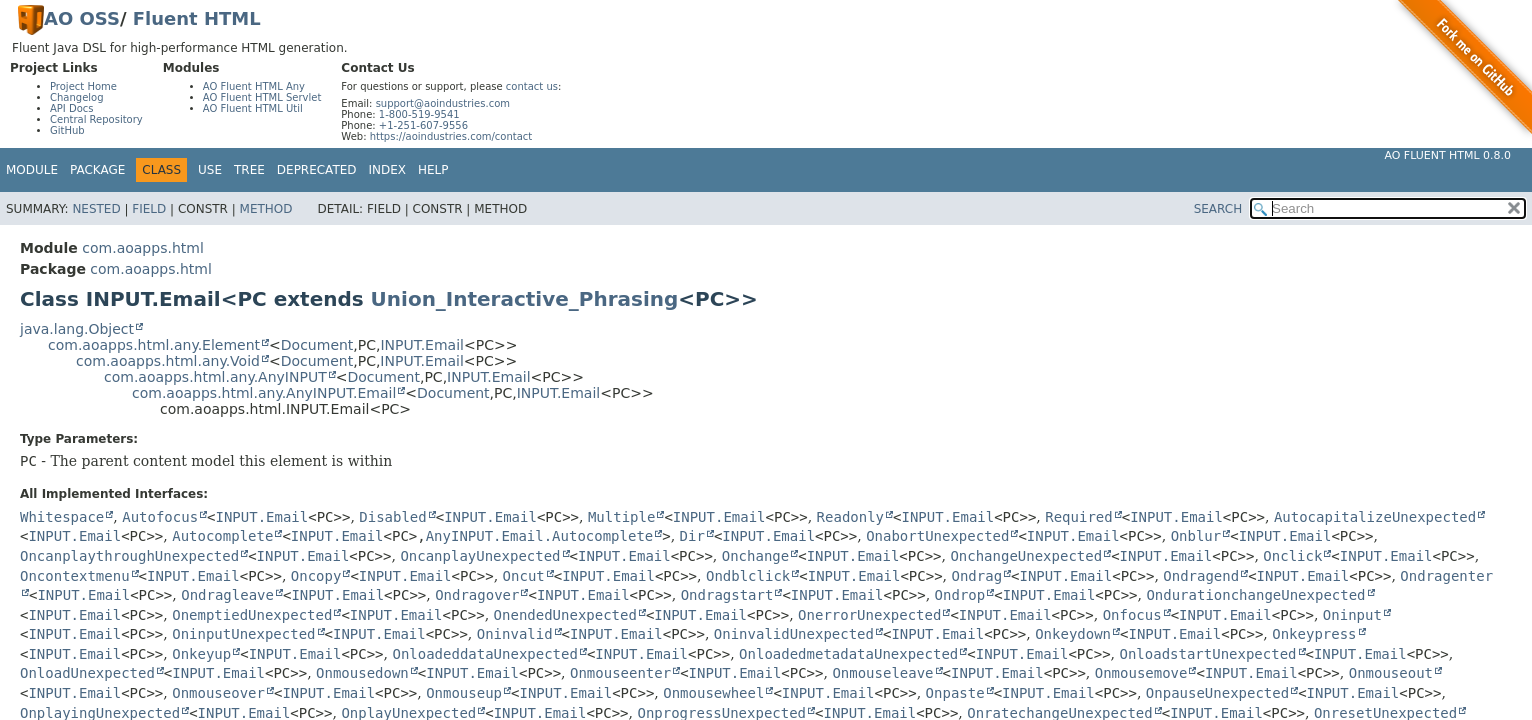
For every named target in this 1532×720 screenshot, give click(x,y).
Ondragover (477, 595)
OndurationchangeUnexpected (1255, 595)
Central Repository (96, 119)
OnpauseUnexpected (1217, 693)
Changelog (77, 97)
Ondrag (976, 576)
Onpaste (955, 693)
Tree (249, 170)
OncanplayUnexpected (480, 556)
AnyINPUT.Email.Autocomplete (540, 536)
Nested (96, 209)
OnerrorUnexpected (869, 615)
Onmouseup (464, 693)
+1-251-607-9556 (423, 125)
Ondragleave (227, 595)
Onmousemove (1141, 673)
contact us (532, 86)
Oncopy (316, 576)
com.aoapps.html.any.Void (168, 361)
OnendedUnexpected (565, 615)
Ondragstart (727, 595)
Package (97, 170)
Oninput (1352, 615)
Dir (692, 536)
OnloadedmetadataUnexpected (848, 654)
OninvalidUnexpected (794, 634)
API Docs (72, 108)
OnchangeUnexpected (1026, 556)
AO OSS (82, 18)
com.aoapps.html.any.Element (154, 345)
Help (433, 170)
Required (1078, 517)
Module (32, 170)
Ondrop (960, 595)
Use (210, 170)
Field (149, 209)
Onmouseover (218, 693)
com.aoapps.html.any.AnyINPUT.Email (264, 393)
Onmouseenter (620, 673)
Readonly (850, 517)
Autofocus (160, 517)
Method (266, 209)
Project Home (83, 86)
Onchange (755, 556)
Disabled (392, 517)
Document (317, 345)
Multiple (621, 517)
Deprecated (317, 170)
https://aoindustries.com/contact (451, 136)
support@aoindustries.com (443, 103)
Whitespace (62, 517)
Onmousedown (362, 673)
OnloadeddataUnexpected (484, 654)
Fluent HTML (197, 18)
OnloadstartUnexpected (1207, 654)
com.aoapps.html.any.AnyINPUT (215, 377)
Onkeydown (1073, 634)
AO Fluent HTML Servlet (262, 97)
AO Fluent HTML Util (253, 108)
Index (388, 170)
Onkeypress (1314, 634)
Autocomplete (222, 536)
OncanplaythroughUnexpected (129, 556)
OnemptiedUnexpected (252, 615)
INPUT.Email (421, 345)
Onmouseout (1391, 673)
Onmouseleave (882, 673)
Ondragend (1201, 576)
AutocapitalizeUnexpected (1375, 517)
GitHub (67, 130)
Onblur (1196, 536)
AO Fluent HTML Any (254, 86)
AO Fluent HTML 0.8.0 (1447, 155)
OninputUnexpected (243, 634)
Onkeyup (201, 654)
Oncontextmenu (75, 576)
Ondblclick (748, 576)
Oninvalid (515, 634)
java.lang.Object (77, 329)
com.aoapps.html (142, 248)
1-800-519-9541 (419, 114)
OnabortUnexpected (937, 536)
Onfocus (1132, 615)
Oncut (524, 576)
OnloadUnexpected (87, 673)
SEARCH (1218, 209)
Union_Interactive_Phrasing (525, 299)
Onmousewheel (713, 693)
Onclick (1292, 556)
